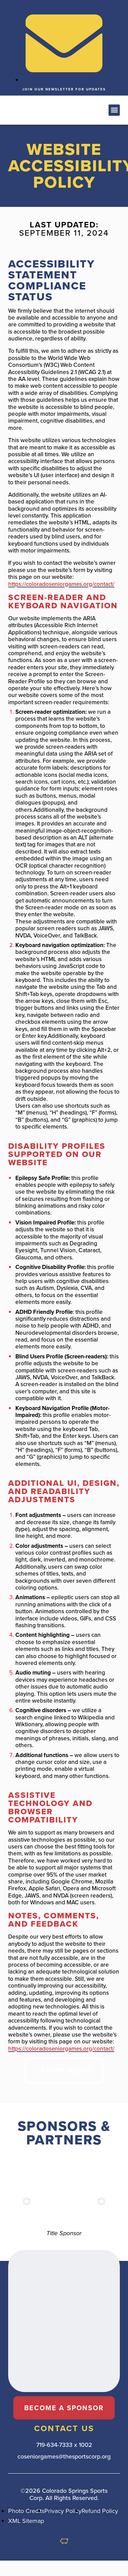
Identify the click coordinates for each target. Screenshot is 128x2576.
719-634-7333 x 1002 (64, 2444)
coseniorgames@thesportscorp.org (64, 2456)
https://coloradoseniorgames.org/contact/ (61, 584)
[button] (31, 110)
